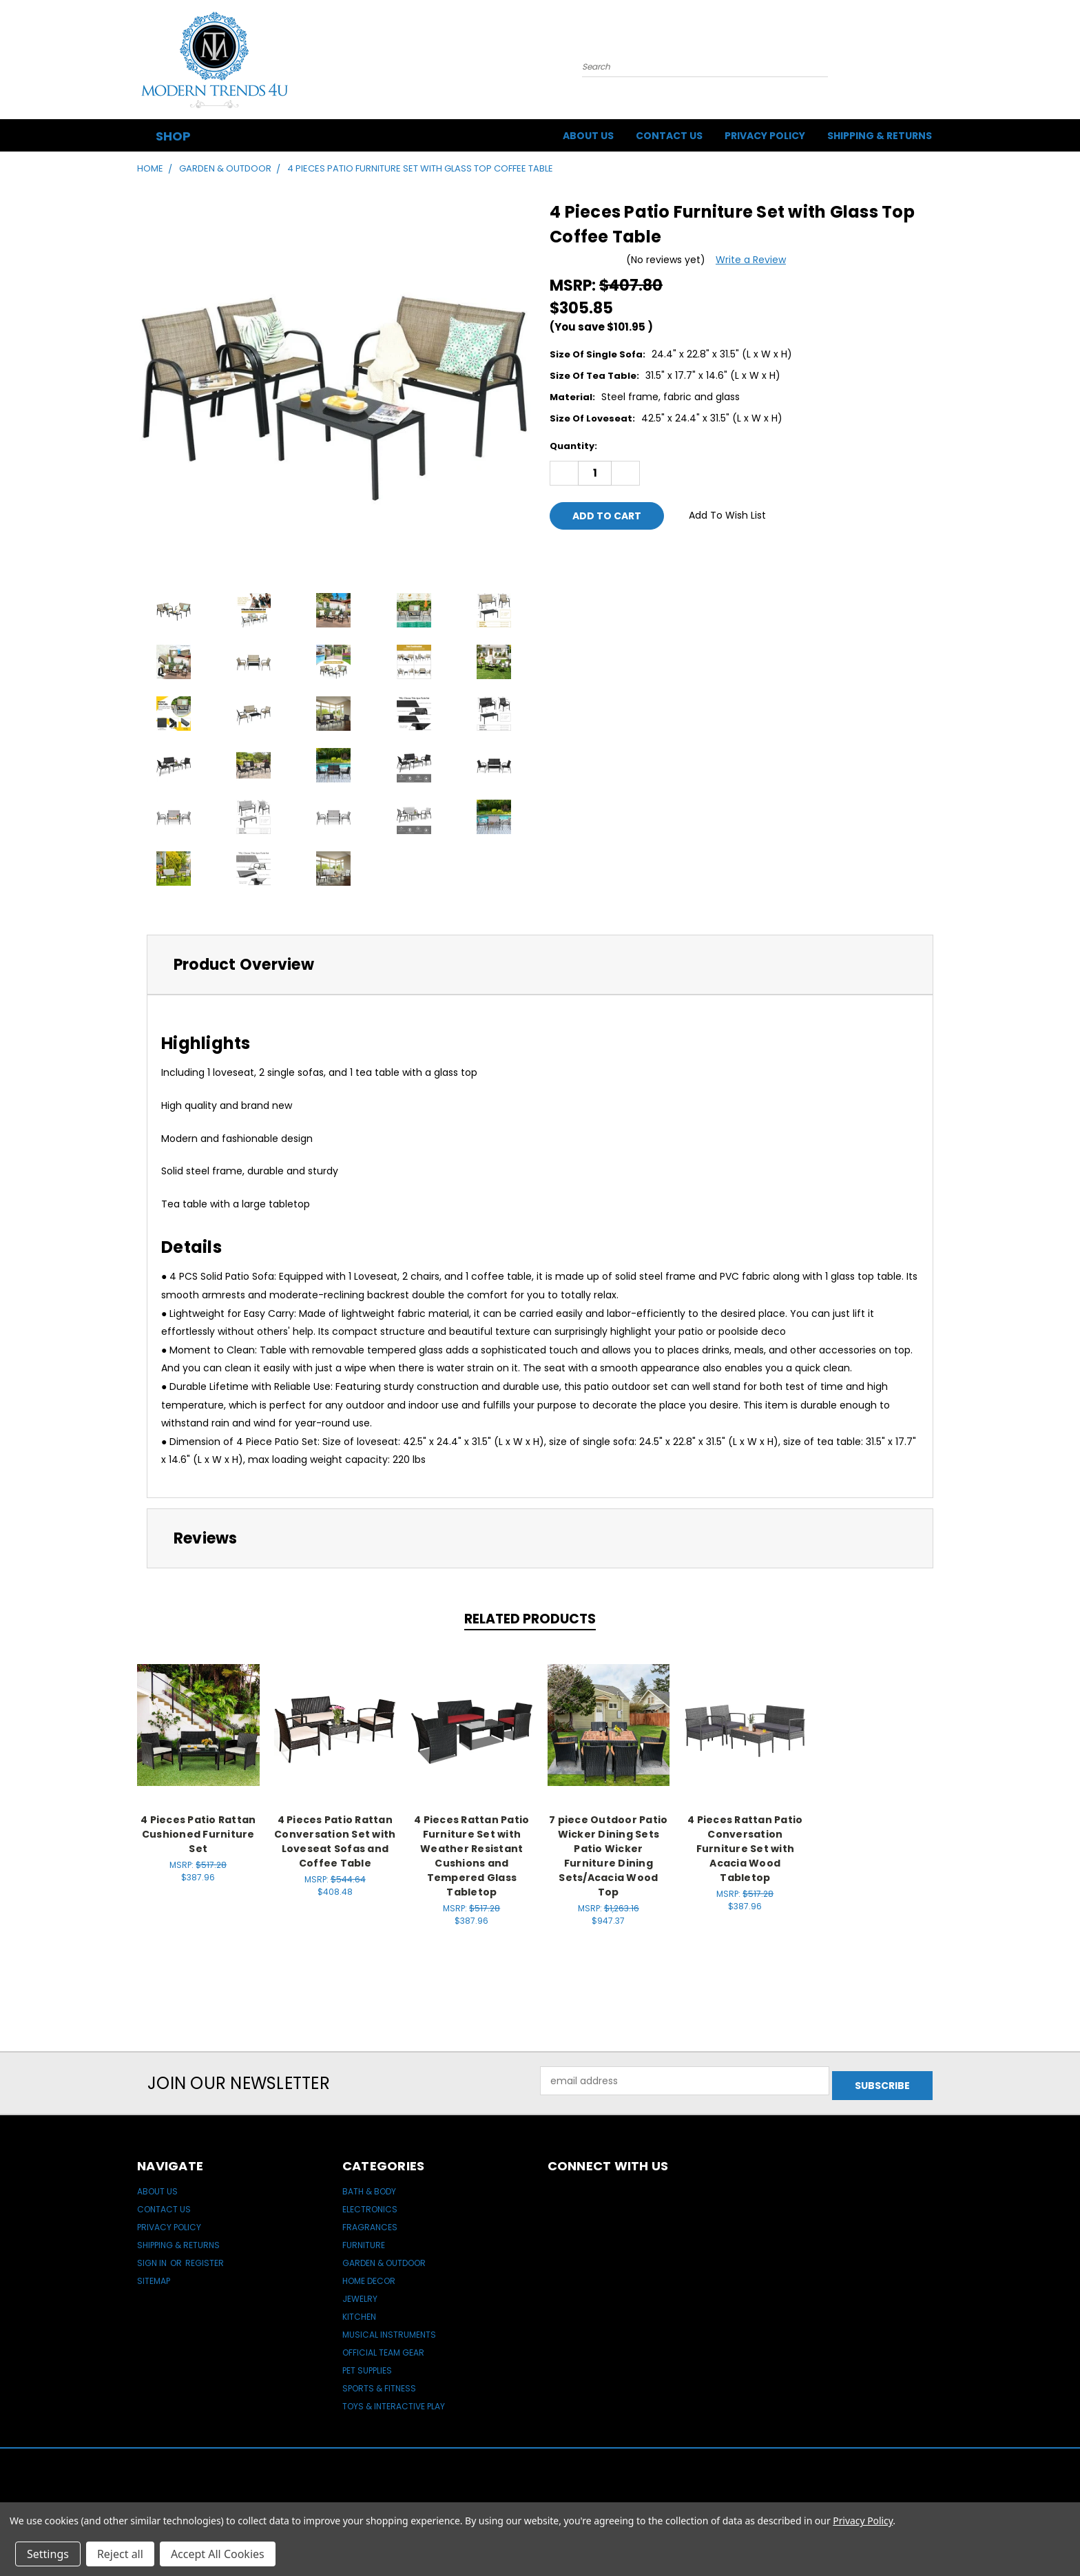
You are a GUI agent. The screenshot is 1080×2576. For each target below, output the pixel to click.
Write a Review (751, 260)
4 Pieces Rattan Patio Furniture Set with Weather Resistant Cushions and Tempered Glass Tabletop (471, 1856)
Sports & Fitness (379, 2383)
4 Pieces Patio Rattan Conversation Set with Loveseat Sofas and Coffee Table (334, 1841)
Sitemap (153, 2276)
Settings (48, 2554)
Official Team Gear (383, 2348)
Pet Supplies (367, 2365)
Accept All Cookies (217, 2554)
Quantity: (573, 446)
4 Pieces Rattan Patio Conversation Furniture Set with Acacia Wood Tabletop (744, 1848)
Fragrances (369, 2222)
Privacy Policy (765, 136)
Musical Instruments (389, 2330)
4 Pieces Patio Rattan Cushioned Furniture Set (198, 1834)
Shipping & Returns (879, 136)
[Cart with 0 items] (939, 63)
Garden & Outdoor (384, 2258)
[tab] (540, 965)
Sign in (153, 2258)
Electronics (369, 2204)
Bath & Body (369, 2186)
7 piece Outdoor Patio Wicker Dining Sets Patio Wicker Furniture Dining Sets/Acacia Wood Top (608, 1856)
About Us (588, 136)
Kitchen (359, 2312)
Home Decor (368, 2276)
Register (204, 2258)
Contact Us (669, 136)
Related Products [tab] (530, 1619)
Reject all (120, 2554)
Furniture (363, 2240)
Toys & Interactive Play (393, 2401)
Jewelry (359, 2294)
